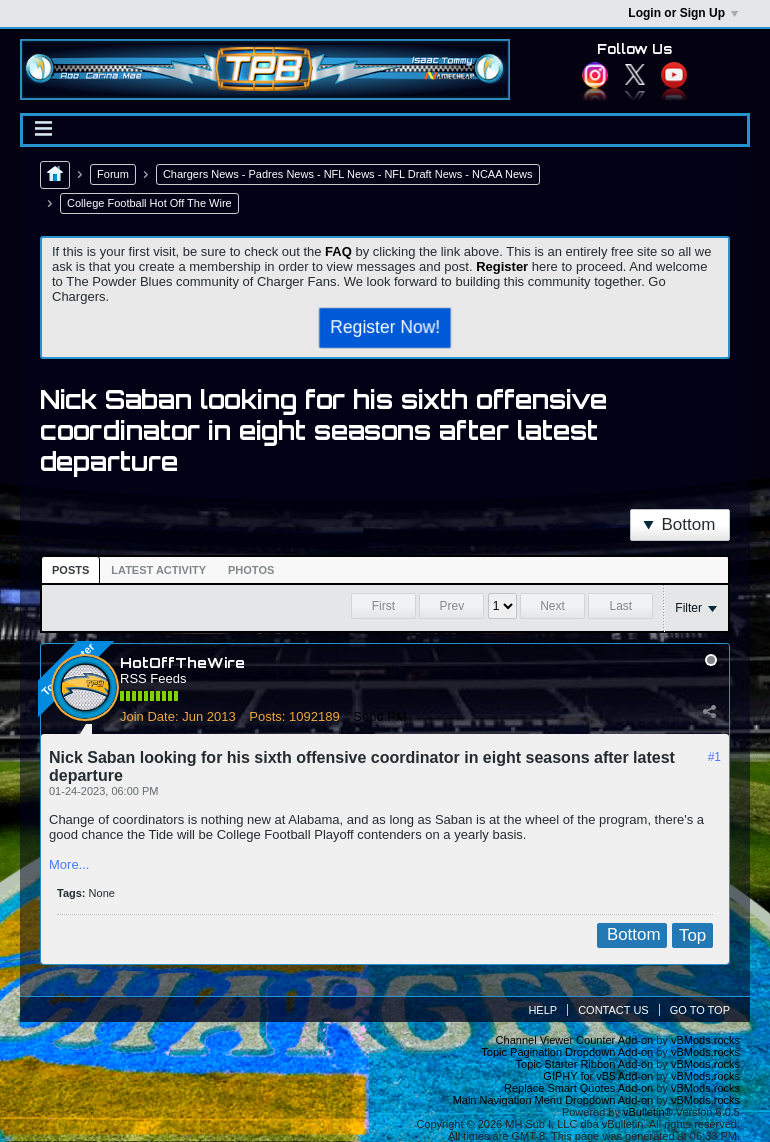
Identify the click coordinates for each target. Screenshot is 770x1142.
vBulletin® (648, 1112)
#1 (714, 757)
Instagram (595, 75)
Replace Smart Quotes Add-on (578, 1088)
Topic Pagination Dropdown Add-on (567, 1052)
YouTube (674, 75)
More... (69, 864)
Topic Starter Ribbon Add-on (585, 1064)
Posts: (267, 716)
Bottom (679, 524)
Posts (70, 570)
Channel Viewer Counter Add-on (575, 1040)
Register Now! (384, 327)
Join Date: (149, 716)
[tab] (70, 570)
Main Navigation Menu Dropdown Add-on (553, 1100)
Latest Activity (158, 570)
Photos (251, 570)
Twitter (635, 75)
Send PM (379, 716)
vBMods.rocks (705, 1040)
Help (542, 1010)
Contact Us (613, 1010)
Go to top (700, 1010)
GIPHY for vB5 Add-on (598, 1076)
